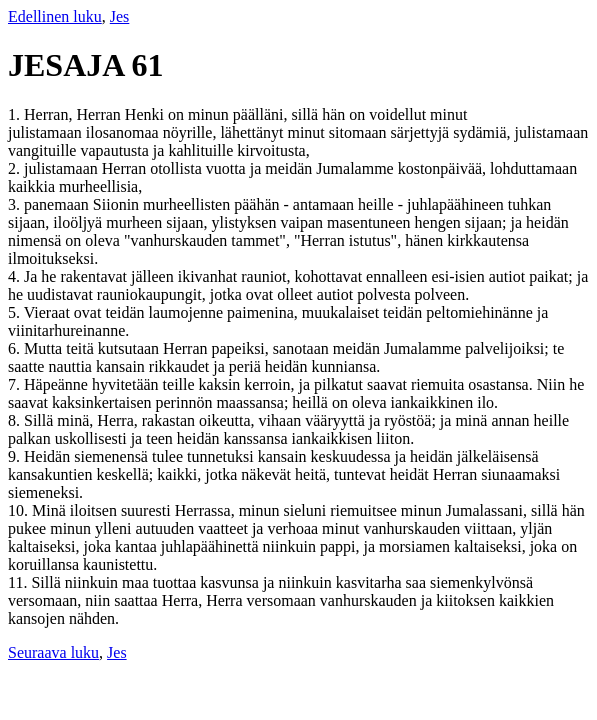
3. (16, 204)
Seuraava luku (53, 652)
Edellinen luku (55, 16)
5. (16, 312)
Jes (120, 16)
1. (16, 114)
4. (16, 276)
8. (16, 420)
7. (16, 384)
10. (20, 510)
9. (16, 456)
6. (16, 348)
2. (16, 168)
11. (19, 582)
